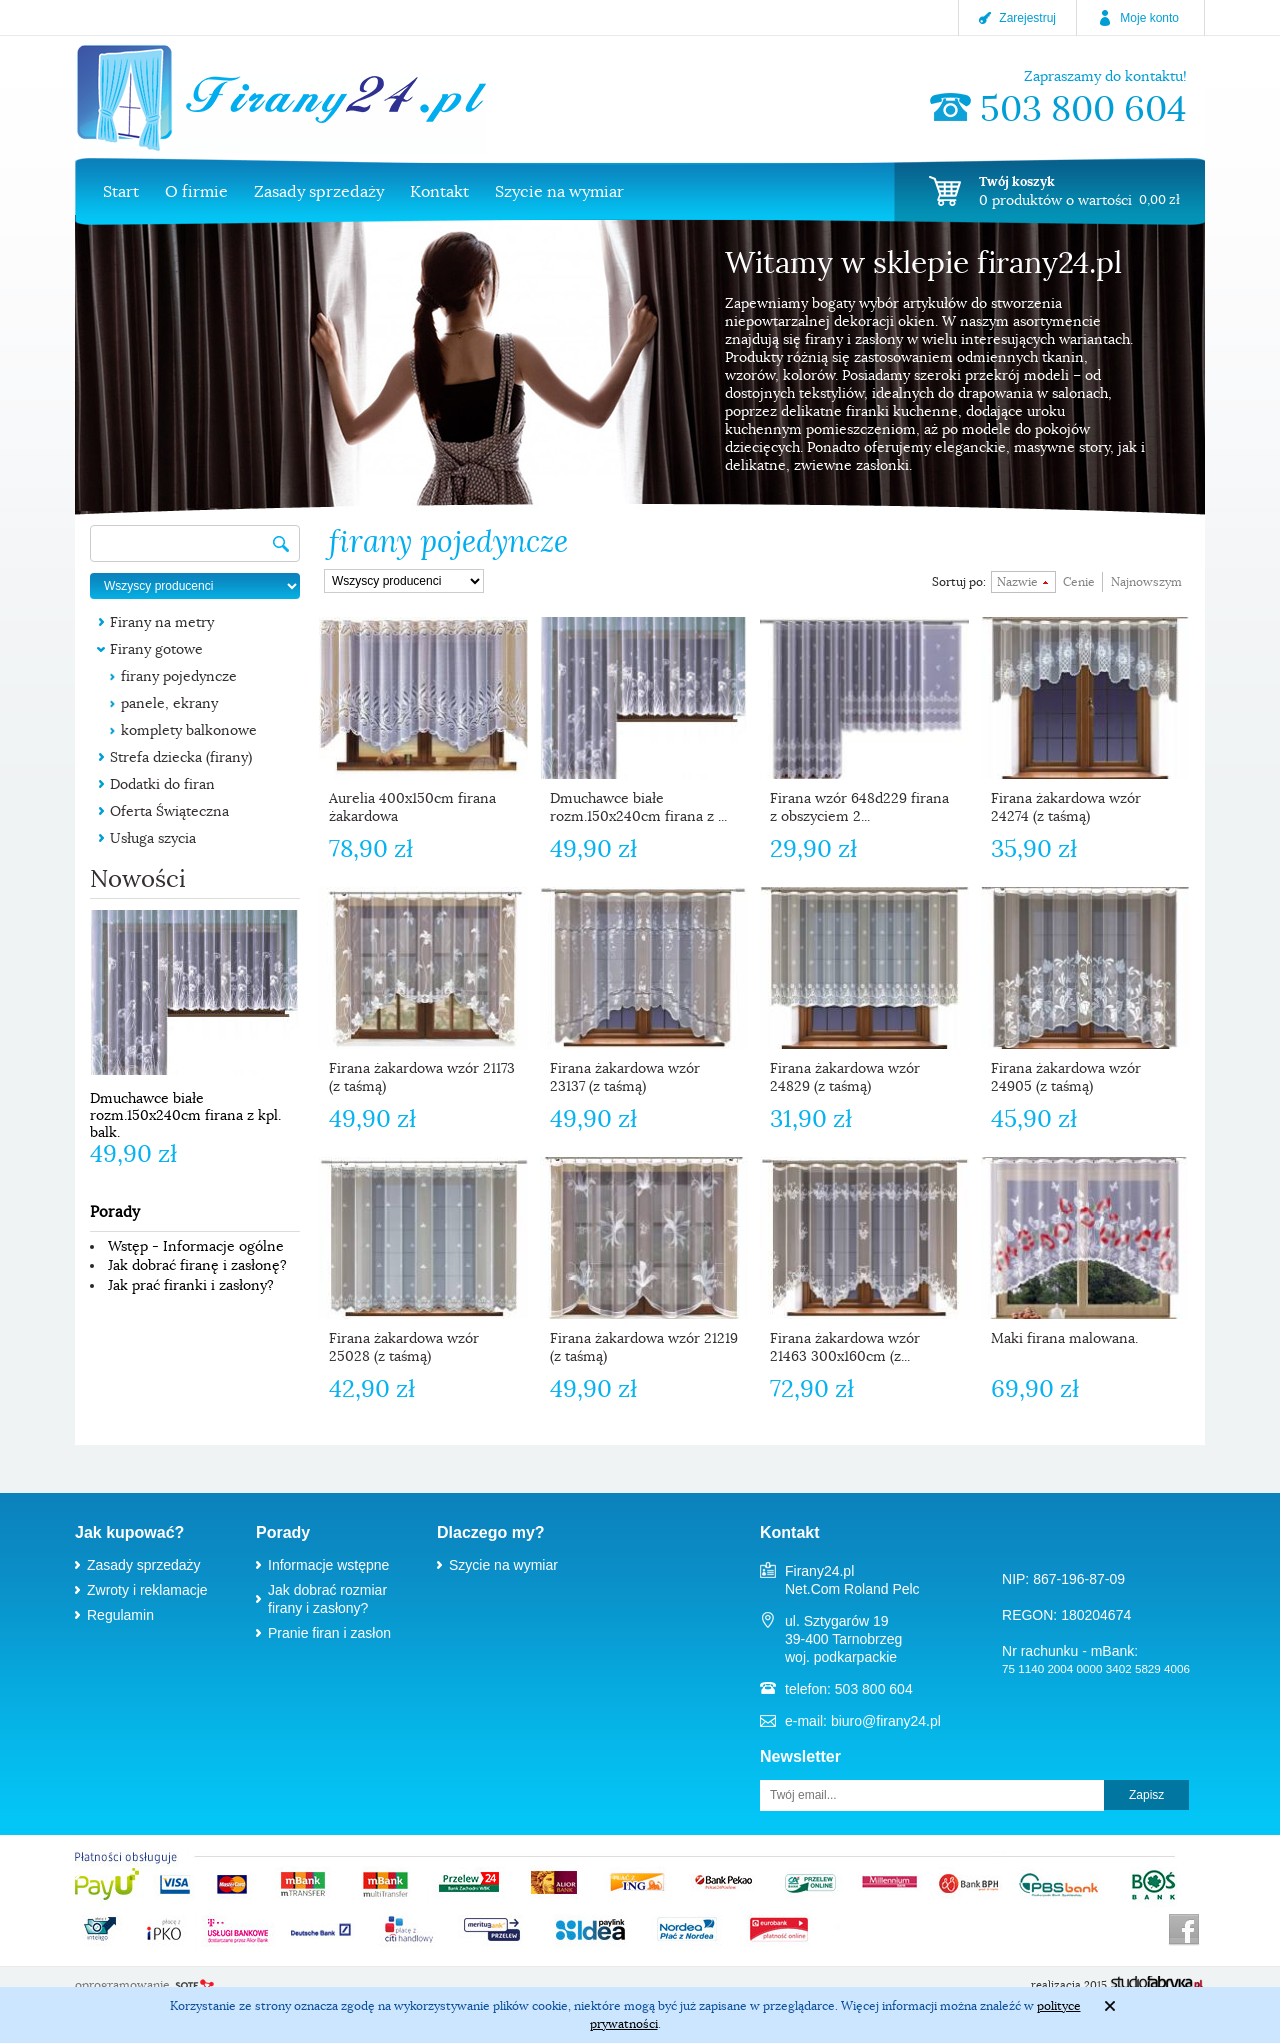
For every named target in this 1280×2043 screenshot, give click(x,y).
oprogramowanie (122, 1984)
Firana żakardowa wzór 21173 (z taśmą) (422, 1077)
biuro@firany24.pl (886, 1721)
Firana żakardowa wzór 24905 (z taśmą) (1066, 1077)
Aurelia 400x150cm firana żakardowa (412, 807)
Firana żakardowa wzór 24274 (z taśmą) (1066, 807)
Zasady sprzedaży (319, 192)
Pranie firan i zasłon (329, 1633)
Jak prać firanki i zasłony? (191, 1285)
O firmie (196, 192)
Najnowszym (1146, 581)
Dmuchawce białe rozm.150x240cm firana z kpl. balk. (185, 1115)
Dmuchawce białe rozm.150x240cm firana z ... (638, 807)
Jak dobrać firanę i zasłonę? (197, 1265)
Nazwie (1017, 581)
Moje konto (1149, 18)
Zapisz (1146, 1795)
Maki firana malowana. (1064, 1338)
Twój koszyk (1017, 181)
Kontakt (439, 192)
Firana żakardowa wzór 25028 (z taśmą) (404, 1347)
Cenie (1079, 581)
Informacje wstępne (328, 1565)
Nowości (138, 879)
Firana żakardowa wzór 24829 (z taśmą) (845, 1077)
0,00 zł (1159, 199)
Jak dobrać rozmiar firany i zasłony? (327, 1599)
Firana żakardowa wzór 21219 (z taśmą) (644, 1347)
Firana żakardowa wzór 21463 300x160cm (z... (845, 1347)
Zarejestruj (1027, 18)
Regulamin (120, 1615)
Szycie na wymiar (559, 192)
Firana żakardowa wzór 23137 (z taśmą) (625, 1077)
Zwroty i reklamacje (147, 1590)
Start (121, 192)
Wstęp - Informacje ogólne (196, 1246)
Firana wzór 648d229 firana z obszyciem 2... (859, 807)
